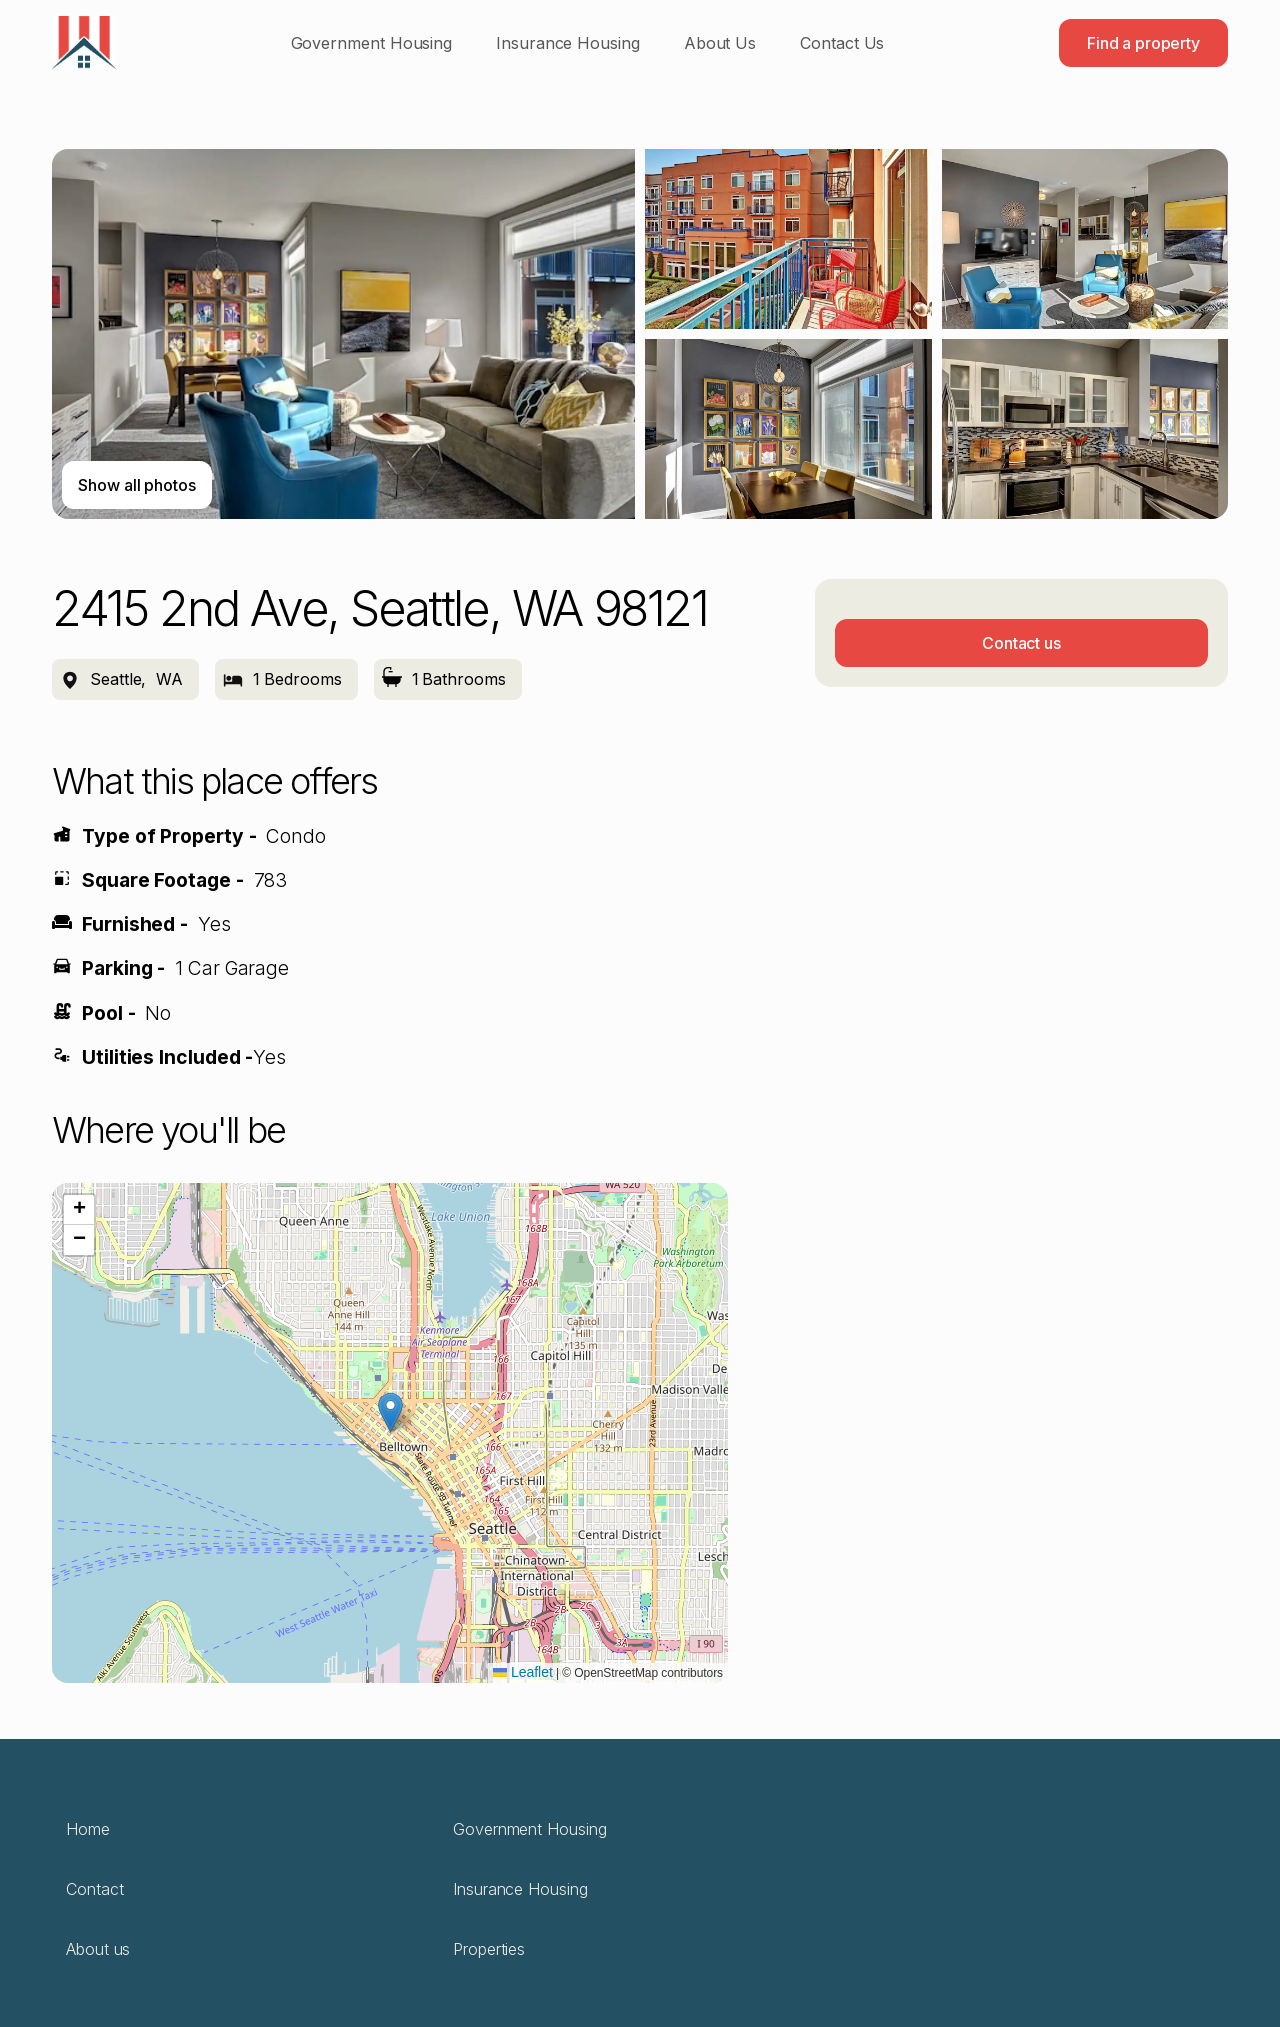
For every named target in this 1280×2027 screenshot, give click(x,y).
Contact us (1021, 643)
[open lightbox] (640, 334)
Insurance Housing (568, 43)
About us (98, 1949)
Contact (94, 1889)
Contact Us (842, 43)
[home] (84, 42)
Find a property (1143, 43)
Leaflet (523, 1672)
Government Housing (372, 43)
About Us (720, 43)
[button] (390, 1412)
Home (88, 1829)
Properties (489, 1949)
